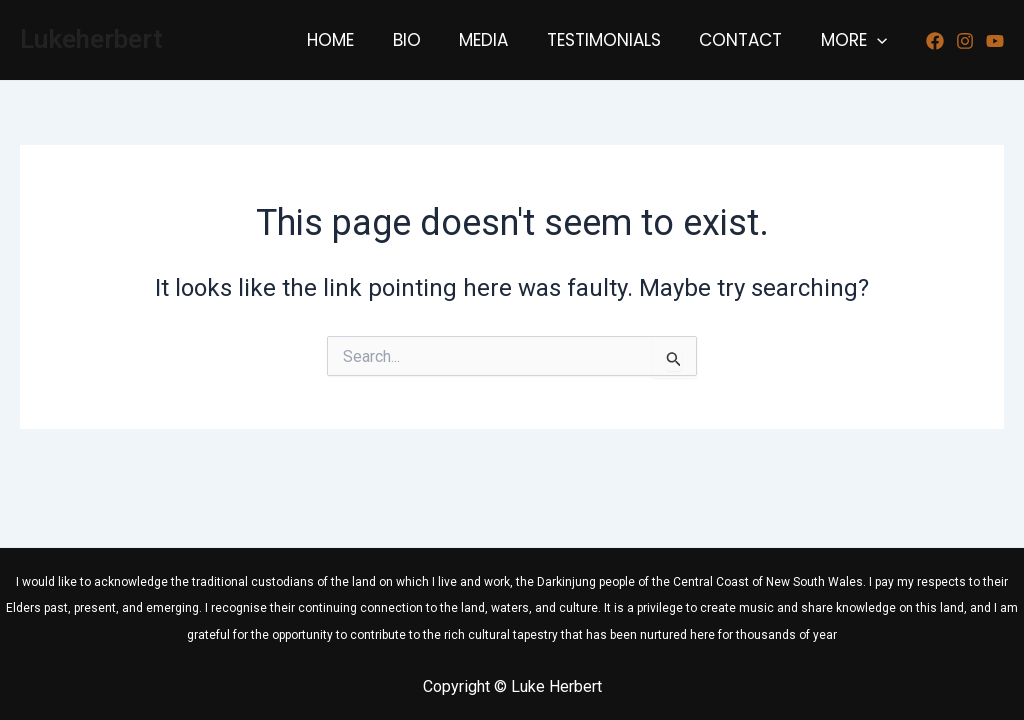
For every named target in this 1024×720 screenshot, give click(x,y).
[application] (879, 40)
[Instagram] (965, 41)
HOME (355, 40)
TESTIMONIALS (615, 40)
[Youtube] (995, 41)
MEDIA (499, 40)
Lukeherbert (91, 39)
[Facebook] (935, 41)
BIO (427, 40)
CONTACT (747, 40)
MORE (856, 40)
